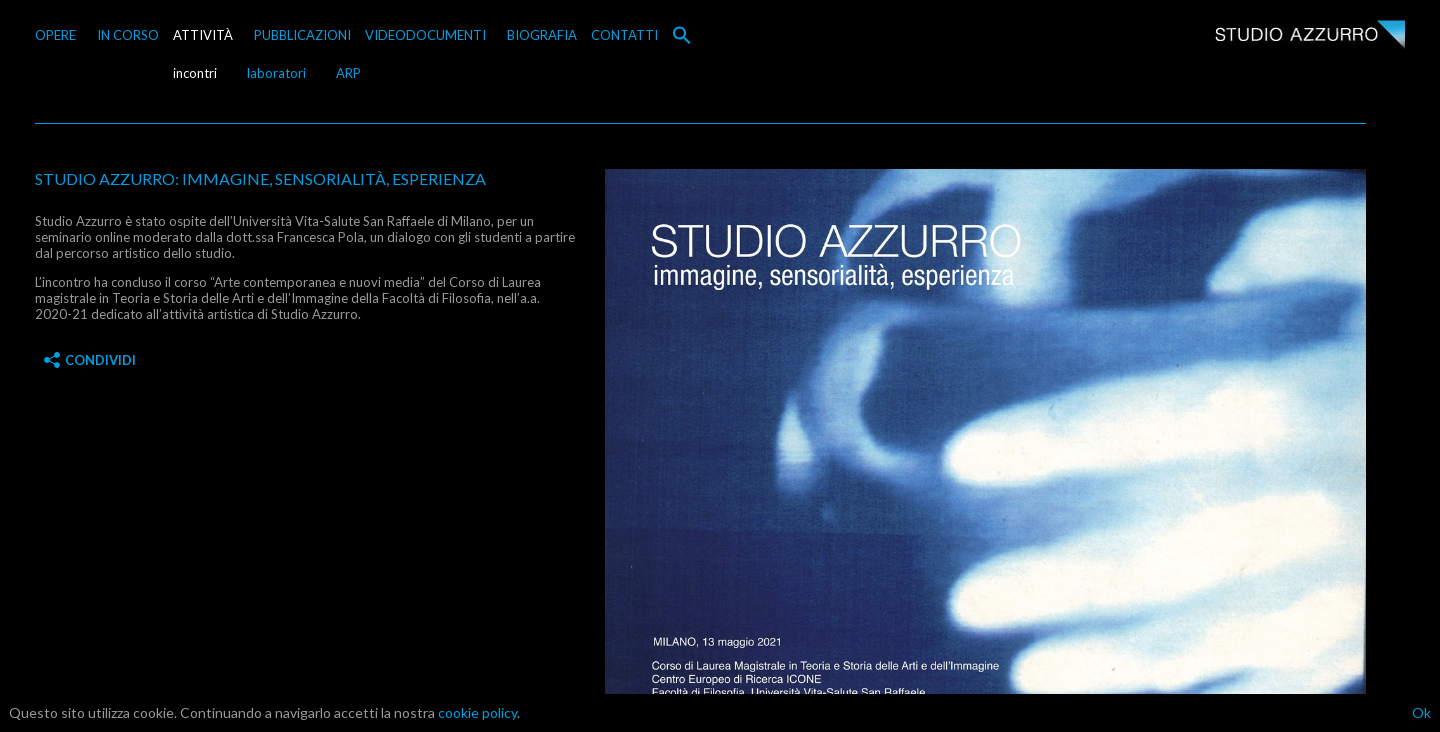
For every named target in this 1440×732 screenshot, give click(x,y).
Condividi (90, 360)
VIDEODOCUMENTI (425, 35)
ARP (348, 73)
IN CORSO (128, 35)
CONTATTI (624, 35)
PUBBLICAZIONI (302, 35)
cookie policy (477, 712)
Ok (1421, 712)
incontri (195, 73)
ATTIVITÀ (203, 35)
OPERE (55, 35)
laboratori (276, 73)
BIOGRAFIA (542, 35)
